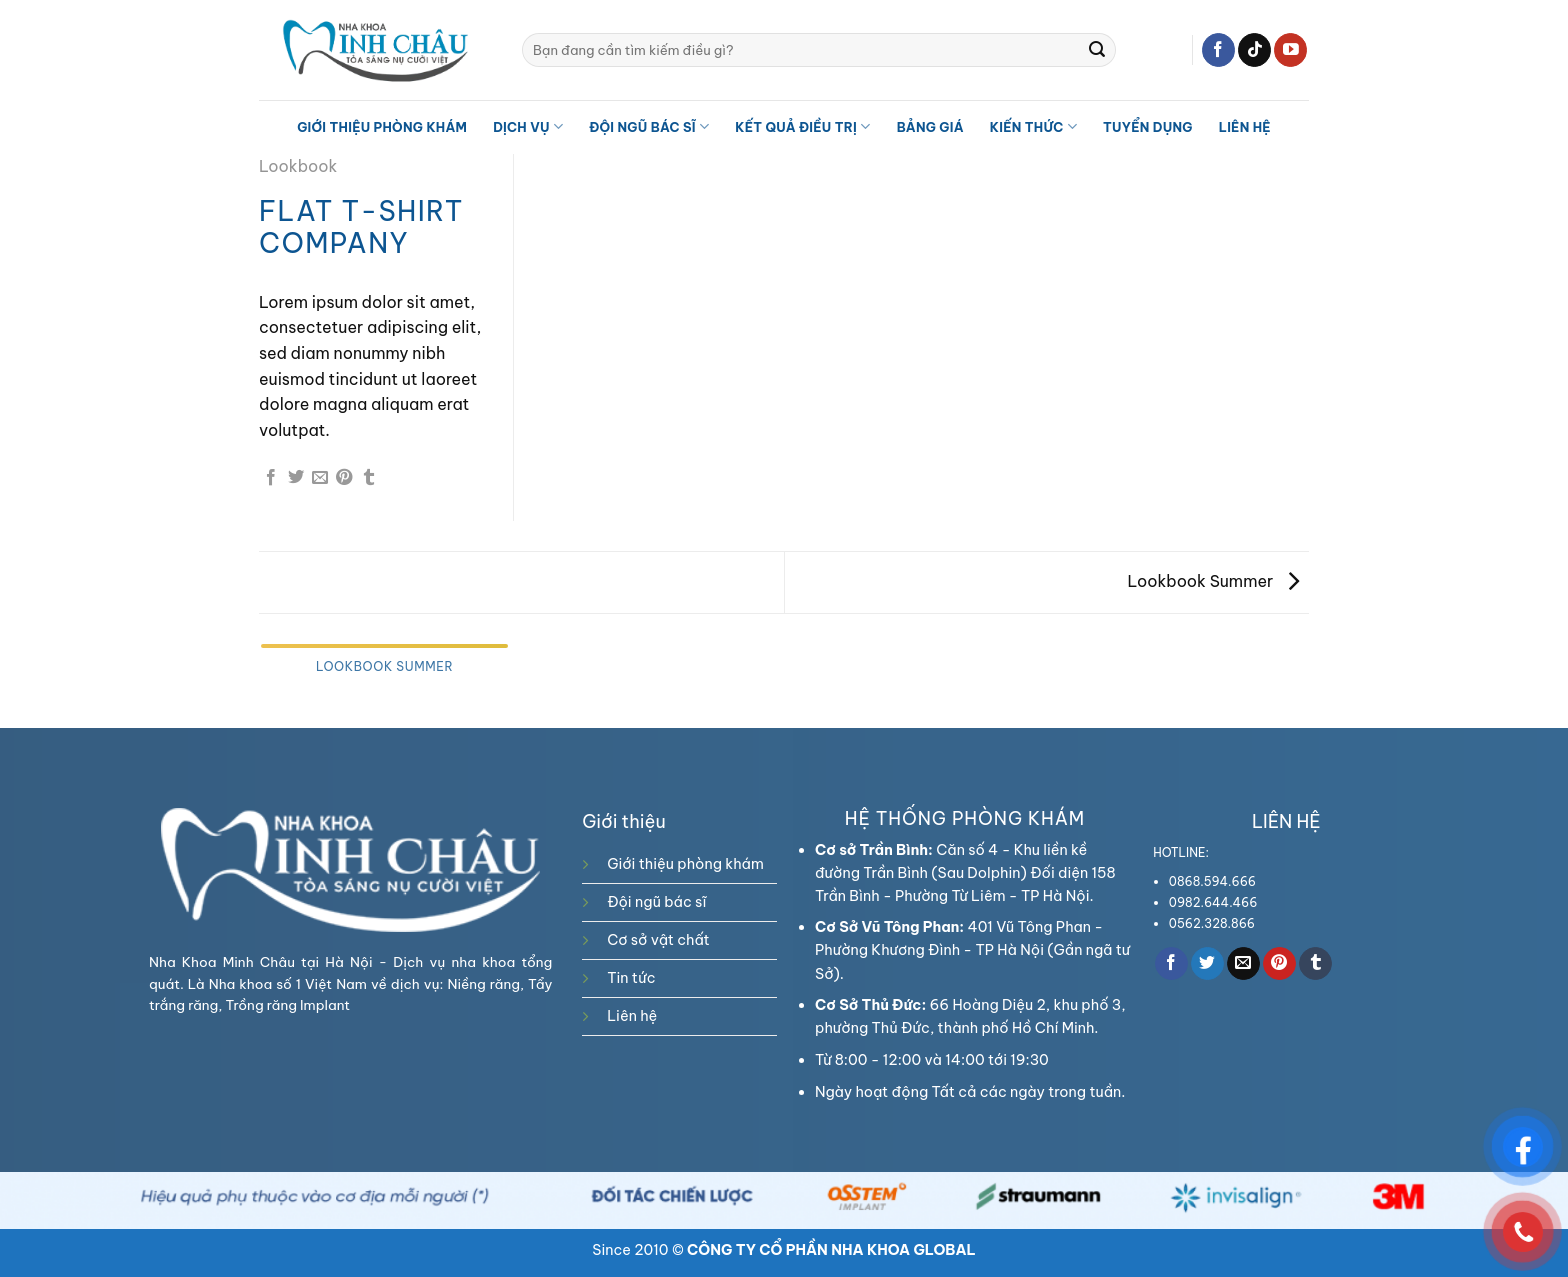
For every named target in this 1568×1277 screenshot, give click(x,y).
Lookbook (298, 166)
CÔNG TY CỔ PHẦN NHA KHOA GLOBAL (831, 1250)
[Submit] (1097, 50)
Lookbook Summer (1213, 581)
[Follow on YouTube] (1290, 50)
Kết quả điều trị (802, 126)
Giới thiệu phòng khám (382, 127)
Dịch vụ (528, 126)
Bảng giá (930, 127)
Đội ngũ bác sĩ (649, 126)
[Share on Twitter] (296, 478)
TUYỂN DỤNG (1148, 127)
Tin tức (631, 978)
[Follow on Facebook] (1218, 50)
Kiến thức (1033, 126)
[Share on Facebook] (271, 478)
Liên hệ (1245, 127)
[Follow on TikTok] (1254, 50)
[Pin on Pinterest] (344, 478)
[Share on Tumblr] (369, 478)
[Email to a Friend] (320, 478)
